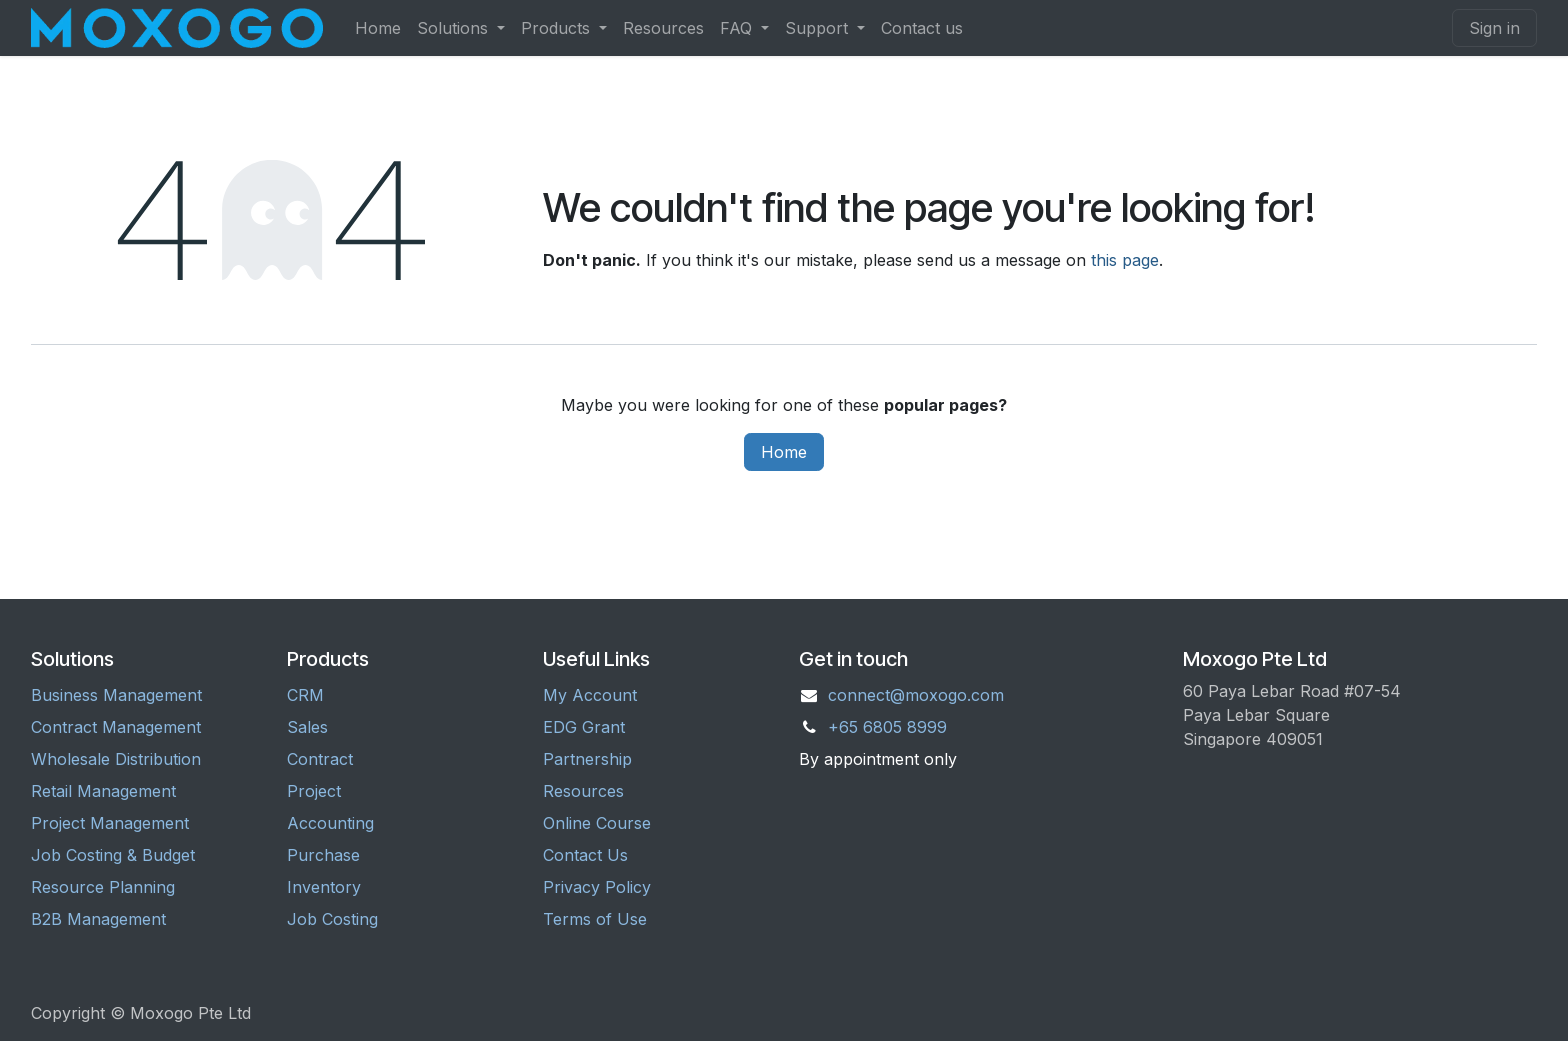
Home (784, 452)
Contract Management (116, 727)
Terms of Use (595, 919)
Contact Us (585, 855)
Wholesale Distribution (116, 759)
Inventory (324, 887)
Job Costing (332, 919)
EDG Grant (584, 727)
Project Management (110, 823)
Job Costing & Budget (113, 855)
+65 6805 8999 (887, 727)
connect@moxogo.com (916, 695)
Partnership (587, 759)
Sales (307, 727)
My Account (590, 695)
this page (1125, 260)
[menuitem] (378, 28)
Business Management (116, 695)
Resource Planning (103, 887)
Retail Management (103, 791)
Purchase (323, 855)
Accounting (330, 823)
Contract (320, 759)
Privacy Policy (597, 887)
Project (314, 791)
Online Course (597, 823)
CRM (305, 695)
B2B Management (98, 919)
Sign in (1494, 28)
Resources (583, 791)
